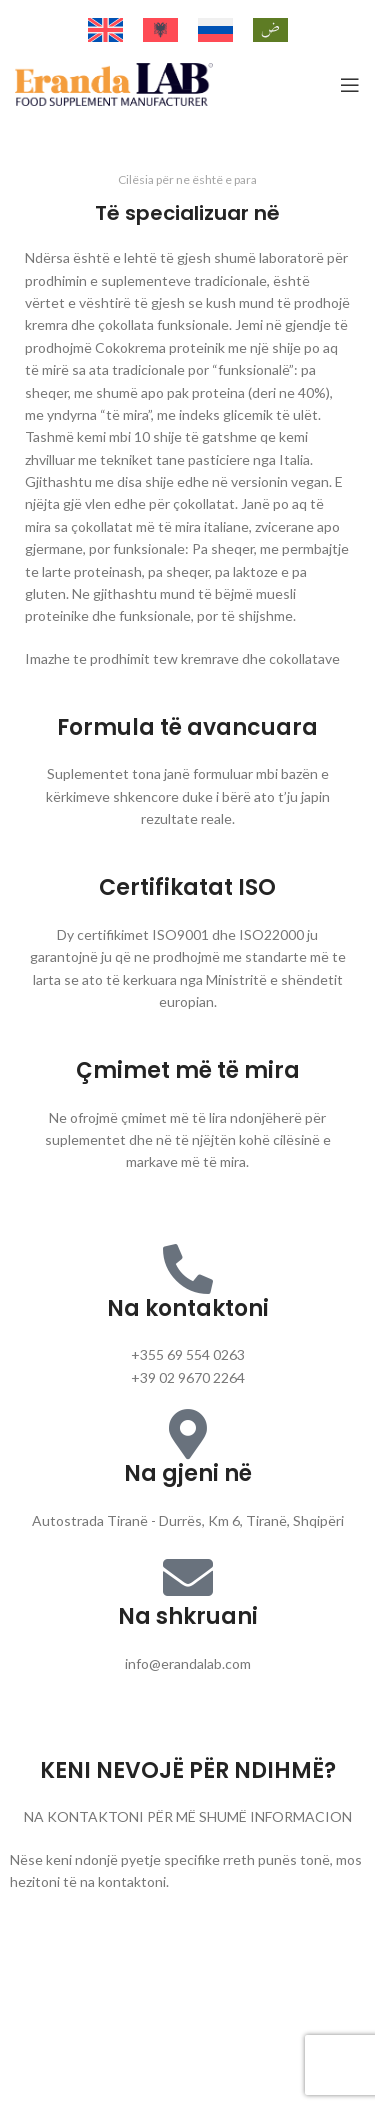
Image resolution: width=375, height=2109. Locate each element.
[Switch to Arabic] (270, 30)
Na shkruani (188, 1616)
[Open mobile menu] (350, 85)
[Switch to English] (105, 30)
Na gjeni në (188, 1473)
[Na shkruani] (188, 1577)
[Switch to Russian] (215, 30)
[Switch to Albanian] (160, 30)
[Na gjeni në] (188, 1434)
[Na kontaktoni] (188, 1269)
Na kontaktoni (188, 1308)
